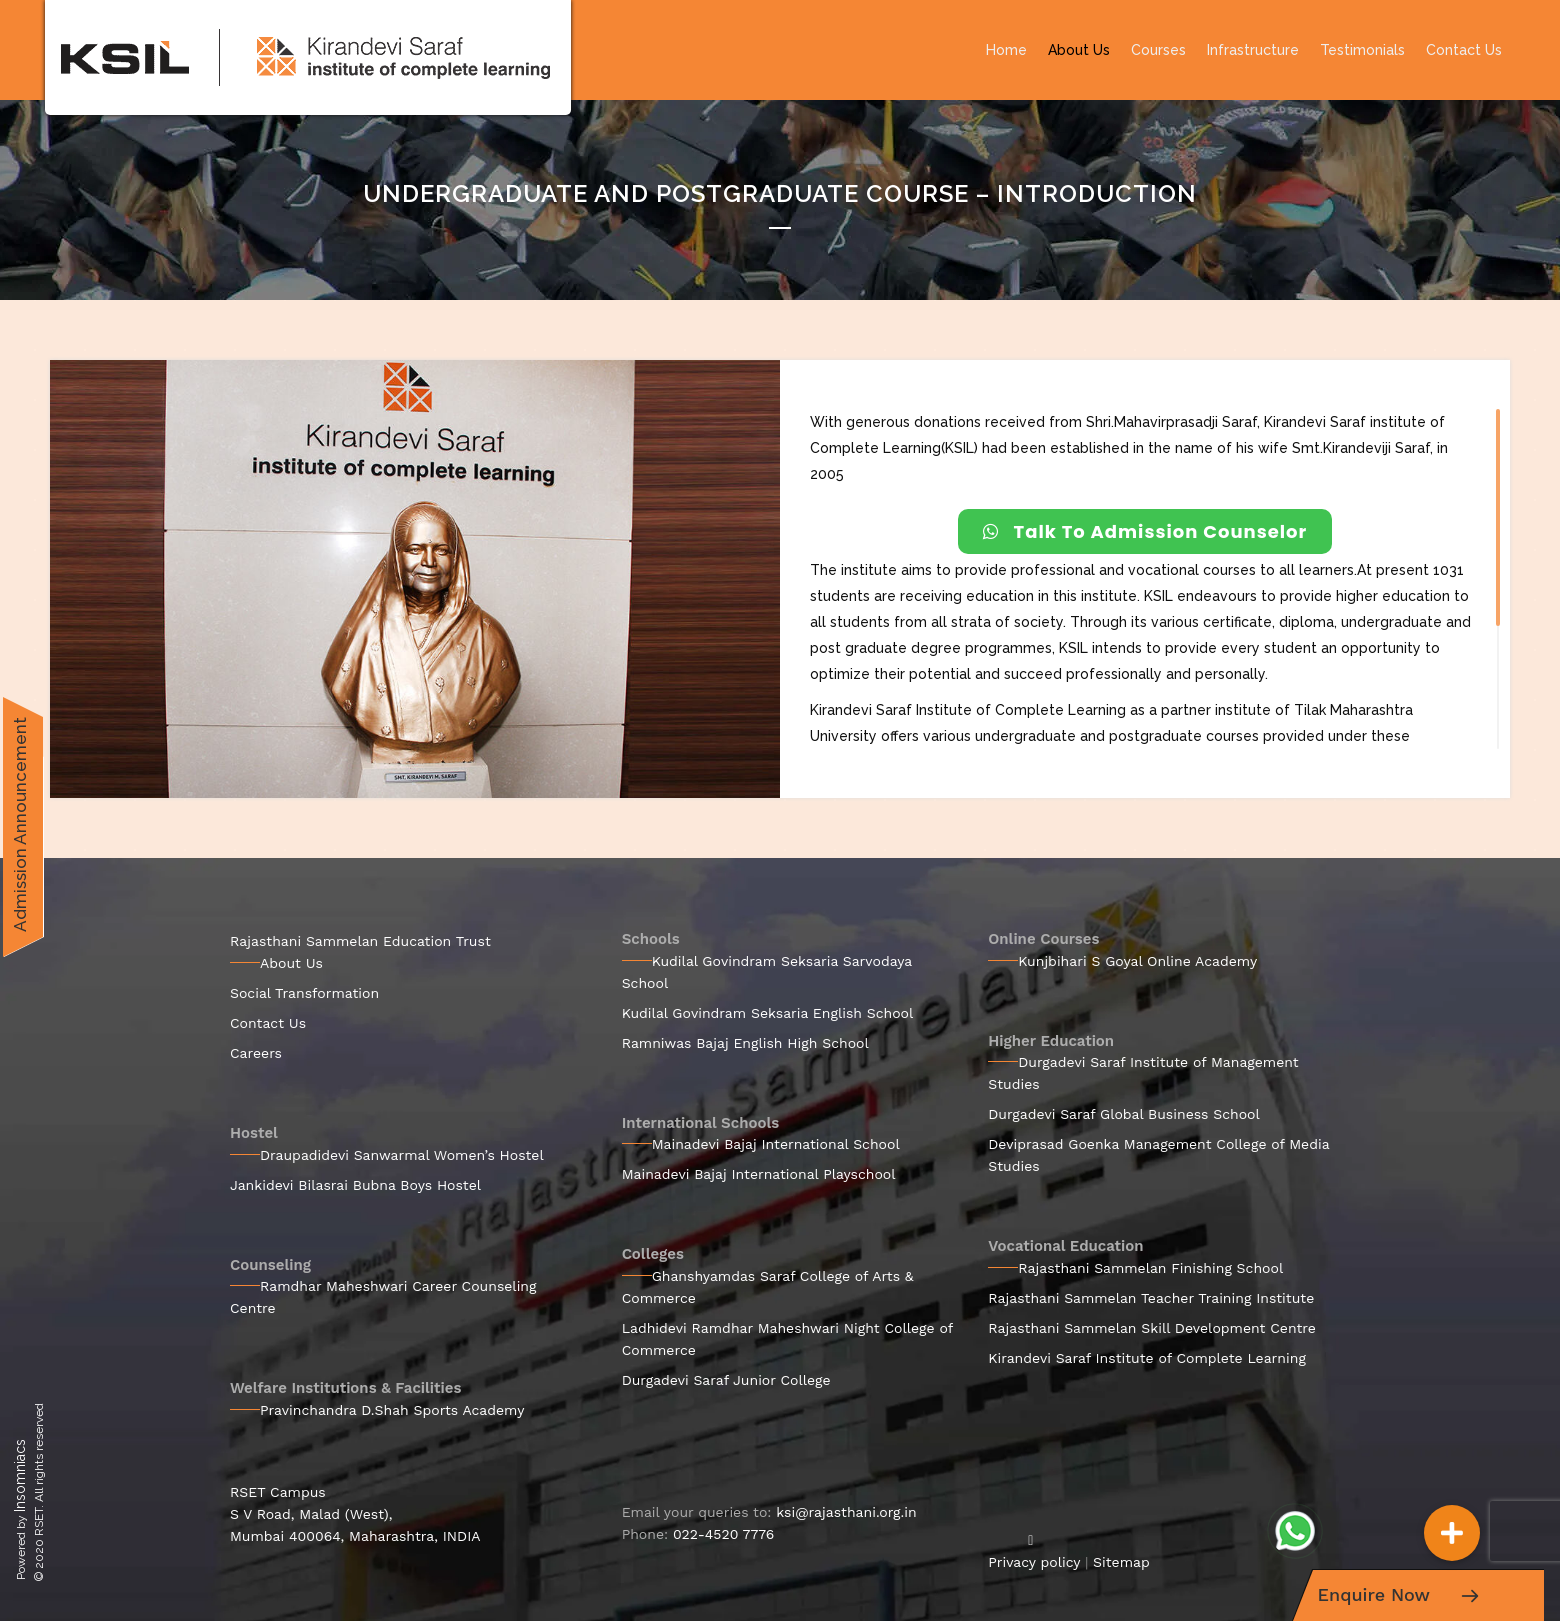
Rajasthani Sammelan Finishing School (1150, 1268)
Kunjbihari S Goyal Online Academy (1137, 961)
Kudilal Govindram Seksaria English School (768, 1013)
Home (1006, 50)
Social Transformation (304, 993)
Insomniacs (20, 1475)
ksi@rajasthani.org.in (846, 1512)
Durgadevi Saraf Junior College (726, 1380)
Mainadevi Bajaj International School (776, 1144)
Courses (1158, 50)
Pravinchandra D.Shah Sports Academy (392, 1410)
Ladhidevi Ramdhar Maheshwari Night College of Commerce (787, 1339)
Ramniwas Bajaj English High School (745, 1043)
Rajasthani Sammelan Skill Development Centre (1152, 1328)
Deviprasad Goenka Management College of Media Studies (1158, 1155)
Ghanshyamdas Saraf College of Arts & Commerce (768, 1287)
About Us (1079, 50)
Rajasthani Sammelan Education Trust (360, 941)
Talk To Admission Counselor (1145, 531)
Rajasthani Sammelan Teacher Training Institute (1151, 1298)
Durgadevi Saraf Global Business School (1124, 1114)
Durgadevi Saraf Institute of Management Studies (1143, 1073)
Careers (256, 1053)
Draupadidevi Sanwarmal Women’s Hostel (402, 1155)
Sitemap (1121, 1562)
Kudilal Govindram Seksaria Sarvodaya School (767, 972)
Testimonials (1362, 50)
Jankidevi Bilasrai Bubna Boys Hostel (355, 1185)
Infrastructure (1253, 50)
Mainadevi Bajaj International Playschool (759, 1174)
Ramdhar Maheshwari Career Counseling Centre (383, 1297)
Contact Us (1464, 50)
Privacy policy (1034, 1562)
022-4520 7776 (723, 1534)
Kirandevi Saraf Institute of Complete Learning (1147, 1358)
